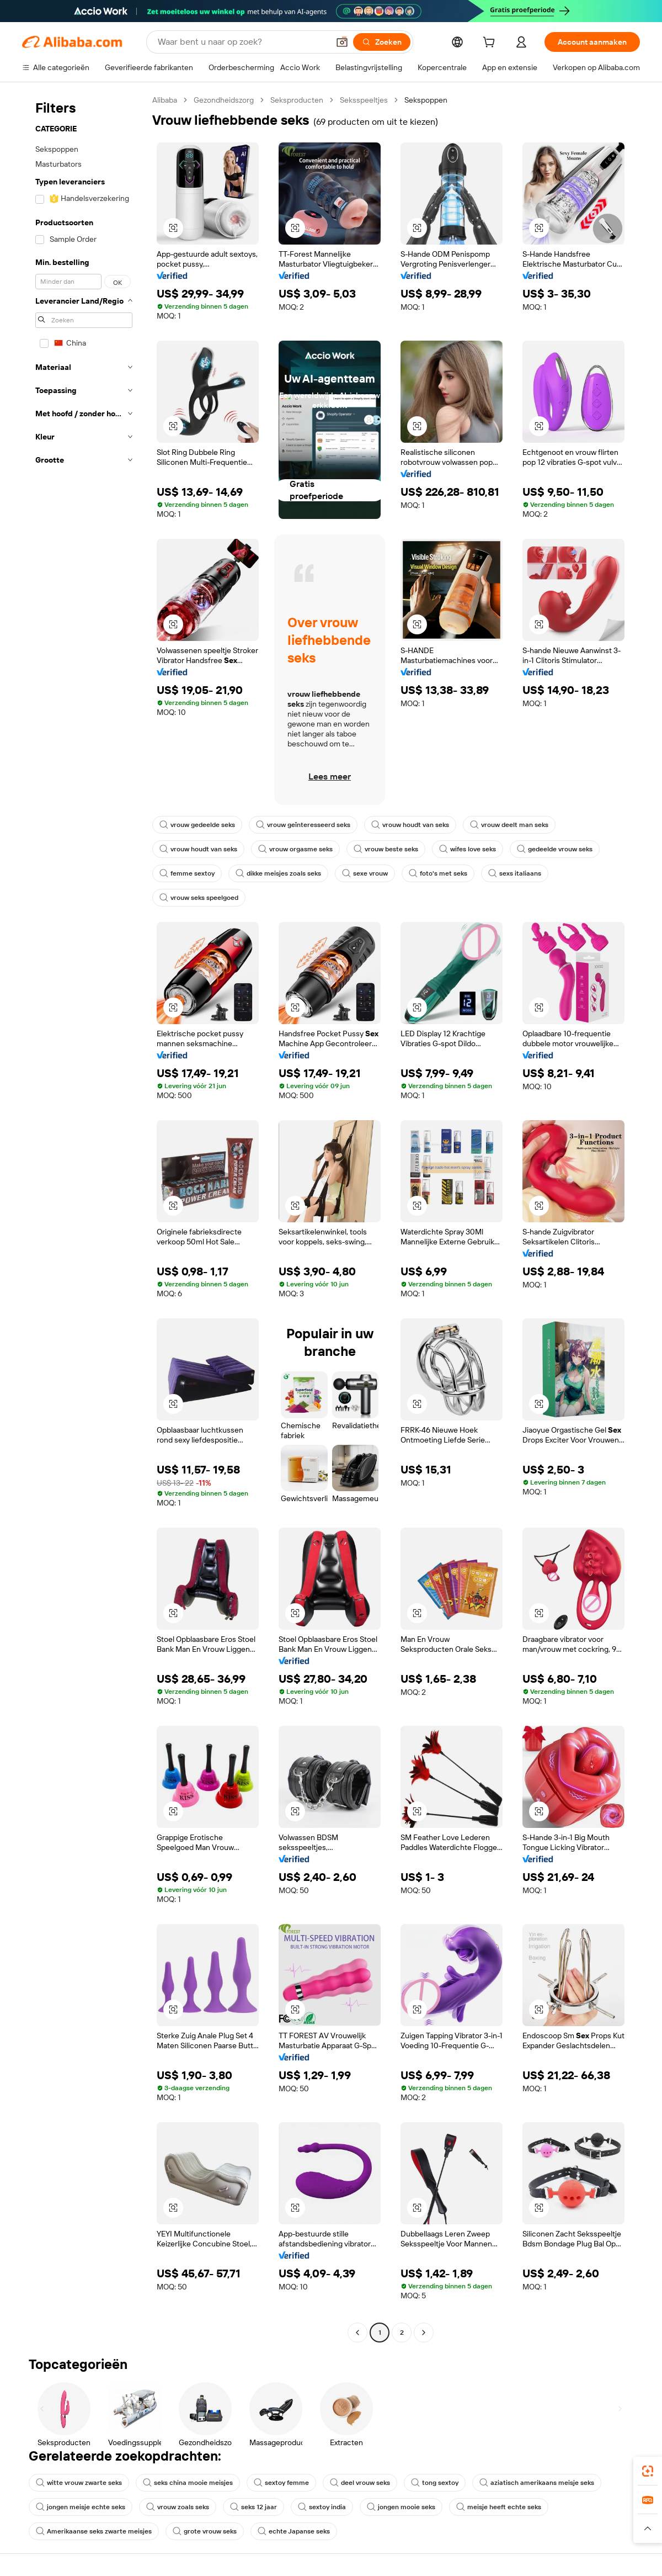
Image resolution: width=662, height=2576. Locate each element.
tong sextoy (434, 2482)
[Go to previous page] (357, 2332)
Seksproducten (296, 100)
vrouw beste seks (386, 849)
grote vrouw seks (205, 2531)
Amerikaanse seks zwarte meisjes (94, 2531)
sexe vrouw (365, 873)
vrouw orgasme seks (295, 849)
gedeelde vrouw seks (554, 849)
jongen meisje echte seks (80, 2507)
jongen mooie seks (401, 2507)
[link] (647, 2471)
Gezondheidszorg (224, 100)
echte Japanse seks (294, 2531)
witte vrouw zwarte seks (79, 2482)
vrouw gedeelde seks (197, 824)
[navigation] (84, 1217)
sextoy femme (281, 2482)
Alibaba (164, 100)
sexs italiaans (514, 873)
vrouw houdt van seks (410, 824)
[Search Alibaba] (242, 42)
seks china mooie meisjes (188, 2482)
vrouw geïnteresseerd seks (303, 824)
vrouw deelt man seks (509, 824)
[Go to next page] (424, 2332)
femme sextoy (187, 873)
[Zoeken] (381, 42)
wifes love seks (467, 849)
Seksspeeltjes (364, 100)
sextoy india (322, 2507)
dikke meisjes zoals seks (278, 873)
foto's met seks (438, 873)
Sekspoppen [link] (425, 100)
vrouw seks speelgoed (198, 897)
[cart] (491, 43)
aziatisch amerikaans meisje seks (536, 2482)
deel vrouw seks (360, 2482)
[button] (342, 42)
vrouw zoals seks (177, 2507)
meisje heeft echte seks (498, 2507)
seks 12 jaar (253, 2507)
